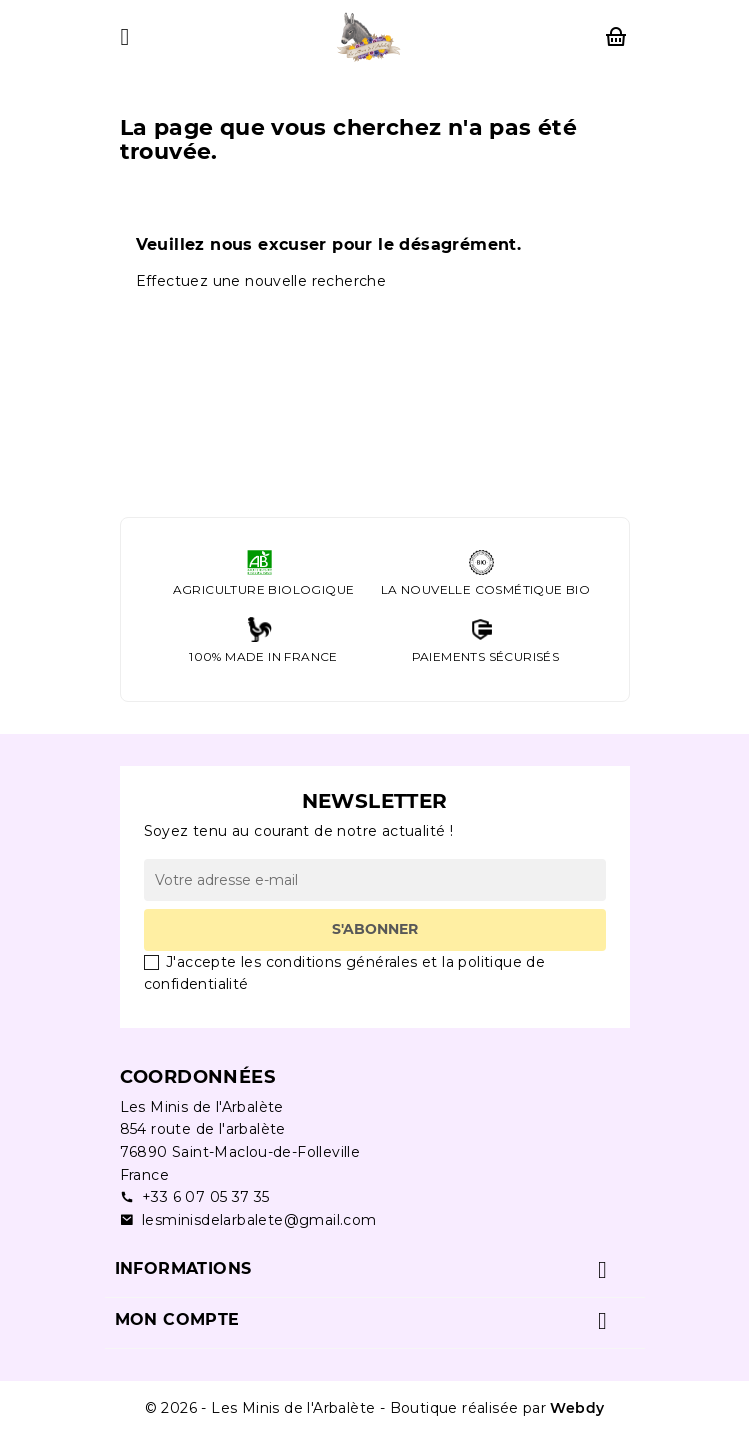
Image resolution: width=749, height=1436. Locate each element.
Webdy (577, 1408)
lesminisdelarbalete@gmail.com (248, 1220)
